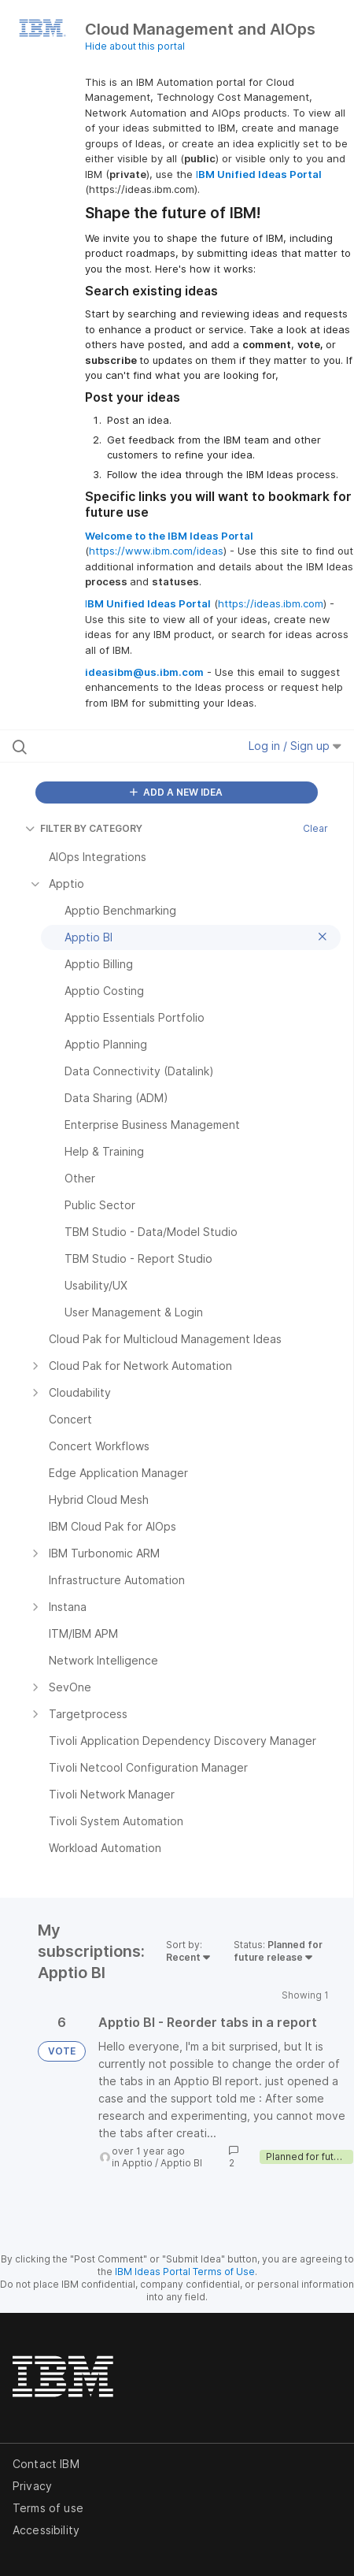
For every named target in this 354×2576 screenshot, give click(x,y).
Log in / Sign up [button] (295, 745)
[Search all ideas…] (108, 746)
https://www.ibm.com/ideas (156, 550)
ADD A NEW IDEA (176, 792)
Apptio (137, 2163)
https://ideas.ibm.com (270, 603)
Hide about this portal (135, 46)
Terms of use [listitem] (48, 2508)
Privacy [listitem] (32, 2485)
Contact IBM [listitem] (46, 2463)
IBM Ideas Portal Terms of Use (185, 2271)
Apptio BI (181, 2163)
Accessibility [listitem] (46, 2530)
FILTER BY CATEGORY (83, 828)
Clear (315, 828)
